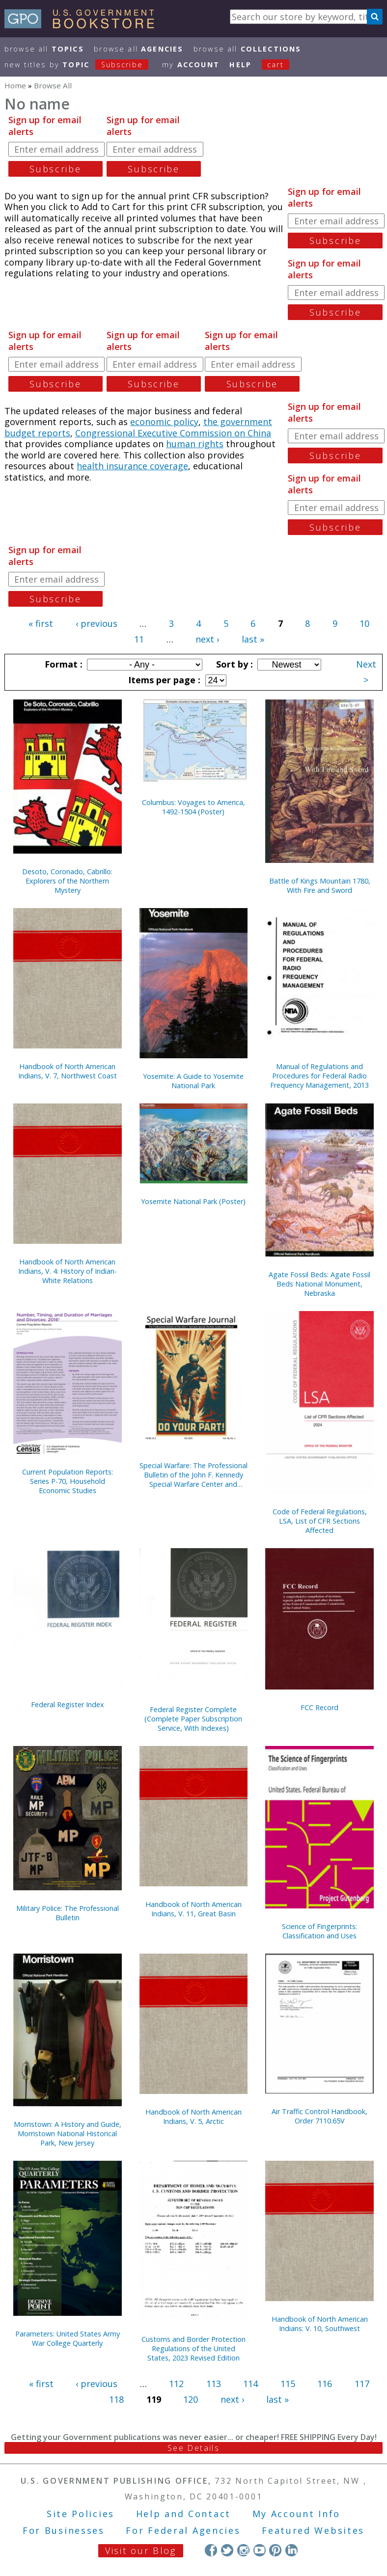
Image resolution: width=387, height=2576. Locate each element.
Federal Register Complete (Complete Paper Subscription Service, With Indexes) (193, 1719)
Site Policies (80, 2514)
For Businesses (64, 2530)
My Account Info (296, 2514)
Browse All (44, 49)
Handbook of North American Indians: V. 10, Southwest (320, 2323)
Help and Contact (183, 2514)
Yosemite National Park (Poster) (193, 1201)
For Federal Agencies (183, 2530)
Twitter (227, 2550)
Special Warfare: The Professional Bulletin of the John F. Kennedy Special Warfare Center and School (193, 1475)
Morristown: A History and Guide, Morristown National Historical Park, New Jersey (67, 2133)
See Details (193, 2447)
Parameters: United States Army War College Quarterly (67, 2338)
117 (362, 2383)
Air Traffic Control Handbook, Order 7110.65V (319, 2116)
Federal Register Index (67, 1704)
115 (287, 2383)
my (191, 64)
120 (190, 2399)
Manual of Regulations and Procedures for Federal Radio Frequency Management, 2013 (319, 1076)
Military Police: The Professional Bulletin (67, 1913)
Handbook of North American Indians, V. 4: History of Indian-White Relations (67, 1271)
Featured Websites (313, 2530)
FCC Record (319, 1707)
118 (116, 2399)
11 (139, 639)
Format (62, 664)
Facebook (211, 2550)
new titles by (81, 64)
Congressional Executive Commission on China (173, 433)
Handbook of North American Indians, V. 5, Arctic (193, 2116)
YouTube (259, 2550)
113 (213, 2383)
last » (253, 639)
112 (176, 2383)
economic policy (164, 422)
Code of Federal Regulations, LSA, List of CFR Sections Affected (320, 1521)
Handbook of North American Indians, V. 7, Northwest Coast (67, 1071)
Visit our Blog (140, 2550)
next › (207, 639)
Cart (275, 64)
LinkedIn (291, 2550)
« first (40, 623)
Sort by (233, 664)
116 (324, 2383)
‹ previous (96, 623)
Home (15, 85)
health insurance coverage (132, 466)
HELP (240, 64)
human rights (194, 444)
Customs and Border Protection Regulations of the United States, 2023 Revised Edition (193, 2348)
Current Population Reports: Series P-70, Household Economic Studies (67, 1481)
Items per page (163, 680)
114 (250, 2383)
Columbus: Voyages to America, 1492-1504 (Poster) (193, 807)
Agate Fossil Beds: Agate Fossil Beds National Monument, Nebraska (319, 1284)
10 (364, 623)
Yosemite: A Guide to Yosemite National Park (193, 1081)
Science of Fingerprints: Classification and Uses (319, 1931)
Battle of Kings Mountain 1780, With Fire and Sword (319, 885)
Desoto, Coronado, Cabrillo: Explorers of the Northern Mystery (67, 881)
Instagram (243, 2550)
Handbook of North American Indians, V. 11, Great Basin (193, 1909)
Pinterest (275, 2550)
